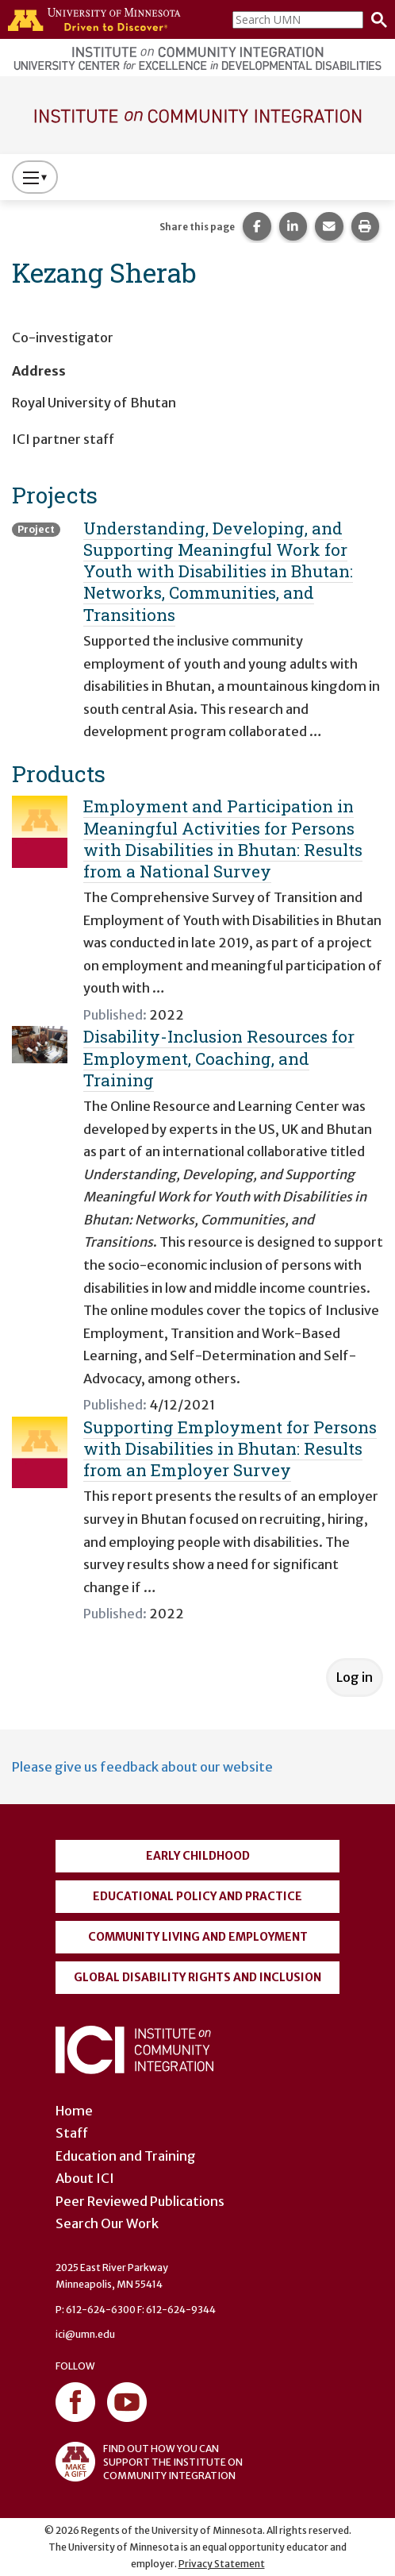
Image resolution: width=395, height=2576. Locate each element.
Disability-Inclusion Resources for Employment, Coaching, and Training (219, 1058)
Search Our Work (107, 2223)
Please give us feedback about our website (142, 1767)
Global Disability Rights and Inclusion (197, 1977)
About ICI (85, 2178)
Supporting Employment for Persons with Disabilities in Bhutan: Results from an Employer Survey (230, 1449)
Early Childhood (198, 1856)
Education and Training (126, 2156)
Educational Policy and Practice (197, 1896)
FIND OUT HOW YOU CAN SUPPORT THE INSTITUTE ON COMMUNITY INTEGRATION (149, 2462)
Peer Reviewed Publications (140, 2201)
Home (74, 2111)
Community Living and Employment (198, 1937)
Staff (72, 2133)
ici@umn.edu (85, 2334)
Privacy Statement (221, 2564)
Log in (354, 1677)
